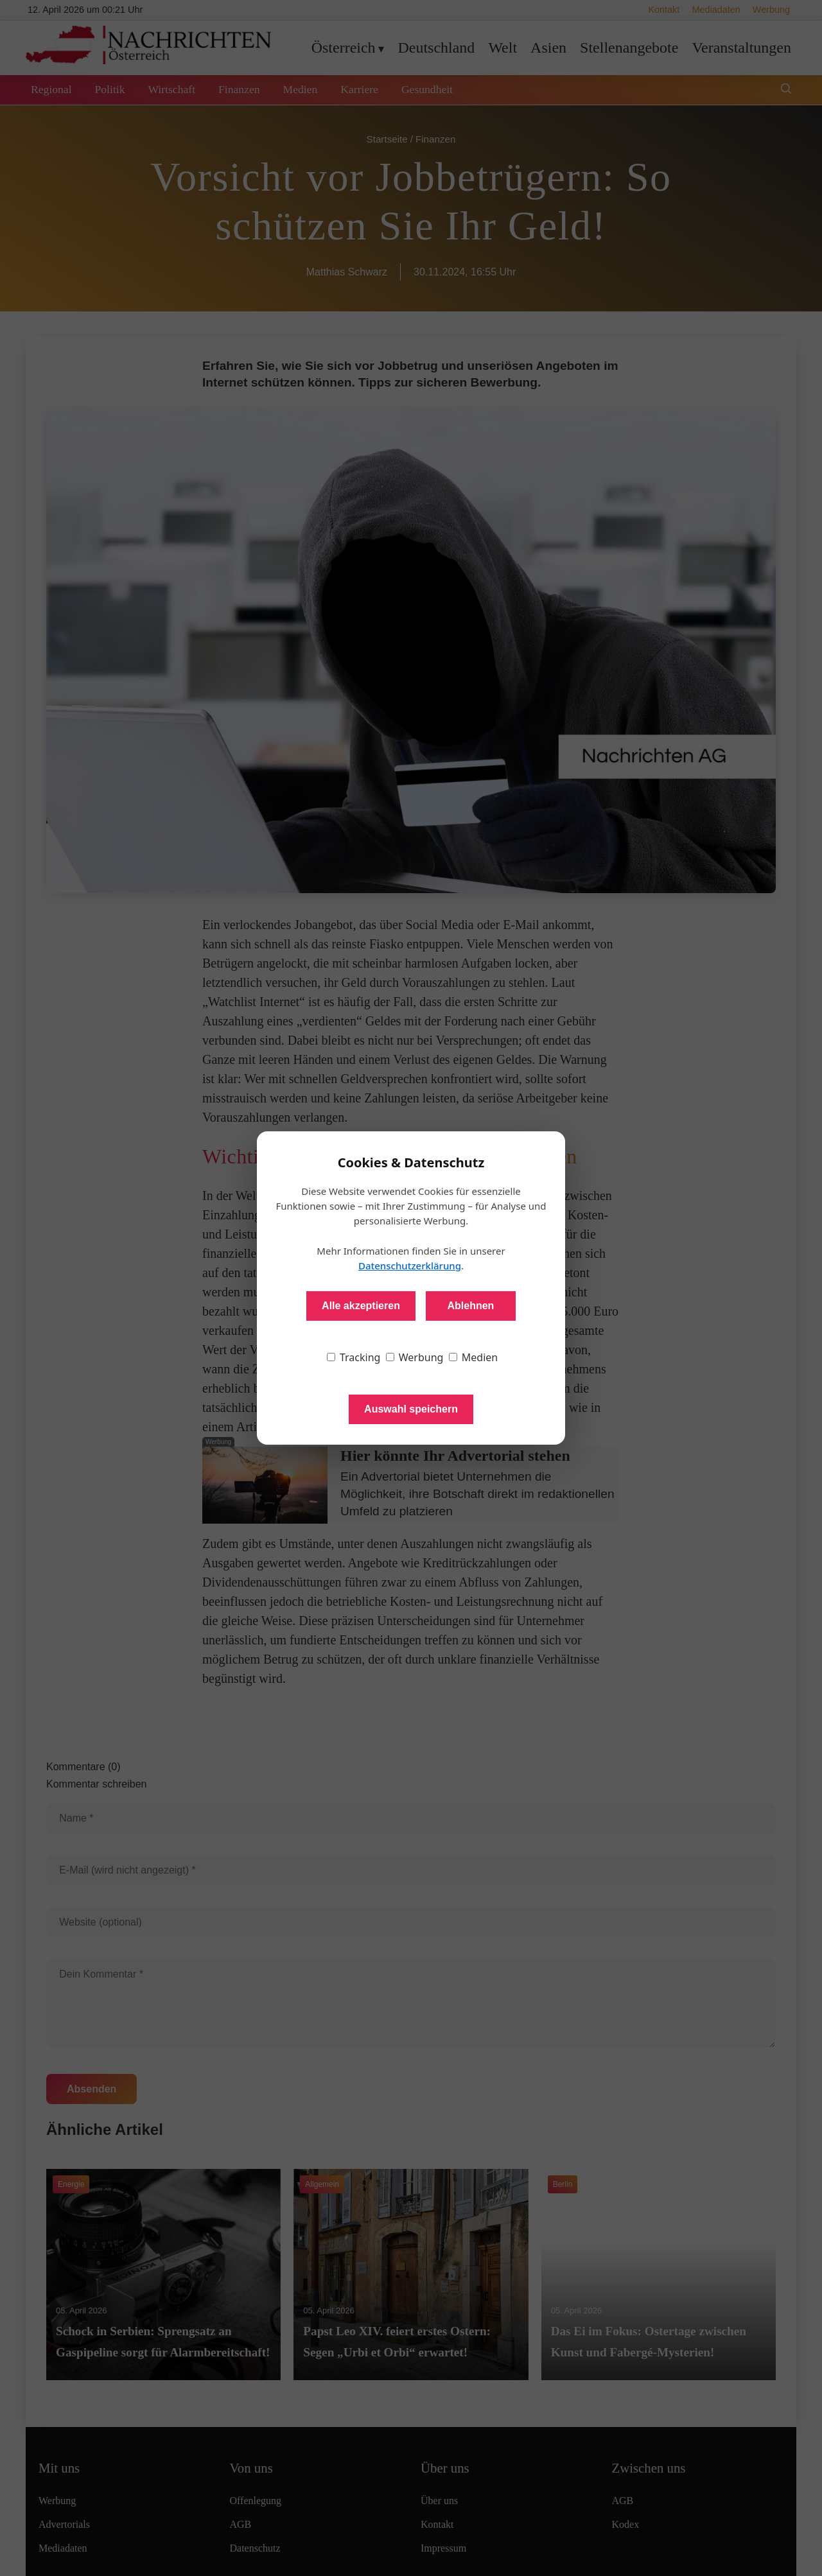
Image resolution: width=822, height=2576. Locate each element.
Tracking (354, 1357)
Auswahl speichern (411, 1409)
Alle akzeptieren (361, 1305)
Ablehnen (470, 1305)
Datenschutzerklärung (409, 1265)
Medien (473, 1357)
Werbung (415, 1357)
